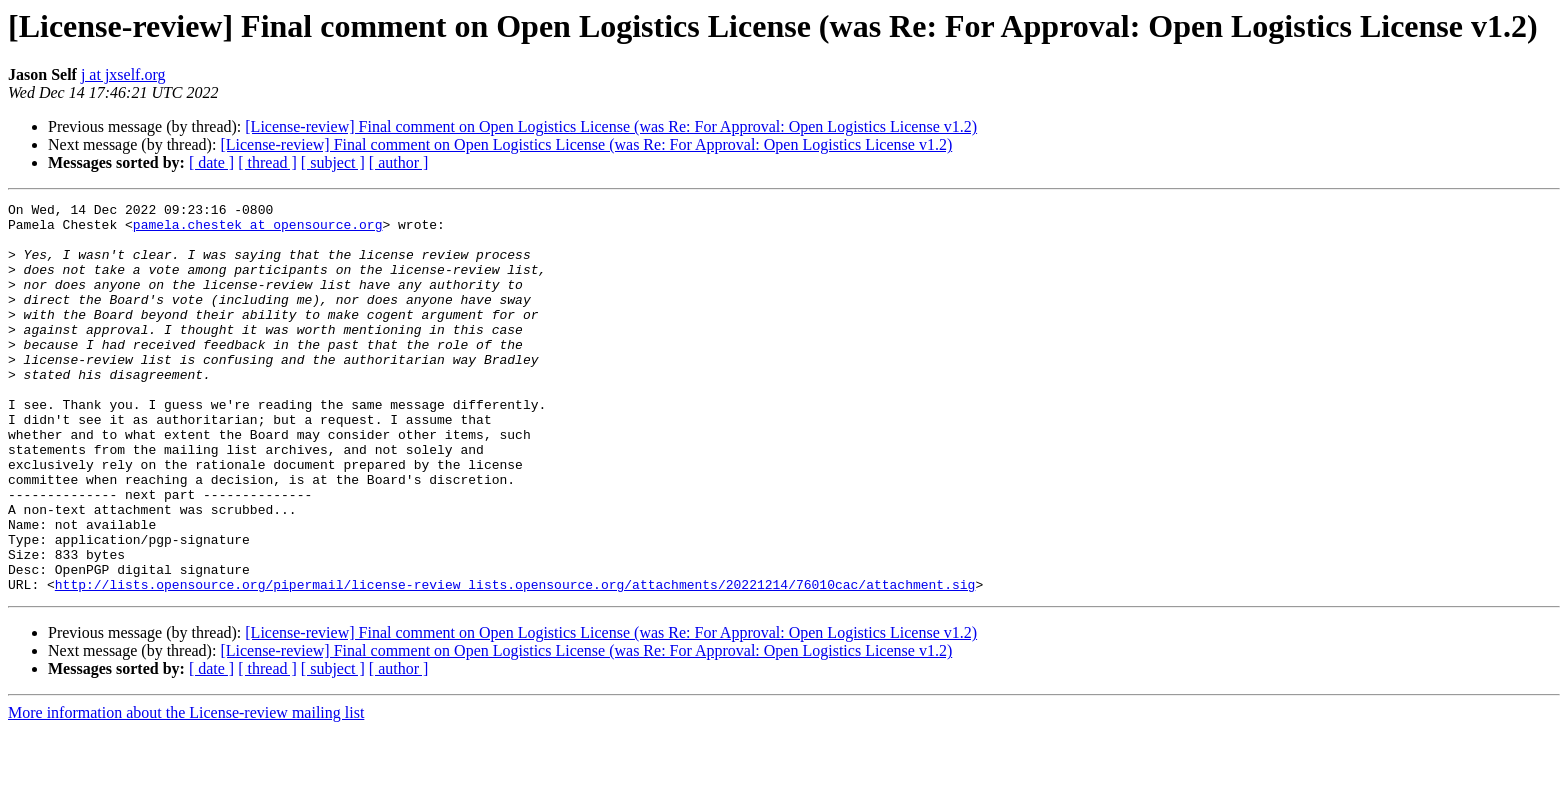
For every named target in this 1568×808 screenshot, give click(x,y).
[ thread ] (267, 162)
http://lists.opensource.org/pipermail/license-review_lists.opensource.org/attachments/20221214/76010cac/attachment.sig (515, 662)
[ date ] (211, 162)
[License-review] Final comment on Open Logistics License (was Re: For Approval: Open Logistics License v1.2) (611, 126)
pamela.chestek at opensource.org (258, 230)
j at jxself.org (123, 74)
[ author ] (399, 162)
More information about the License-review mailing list (186, 790)
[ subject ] (333, 162)
